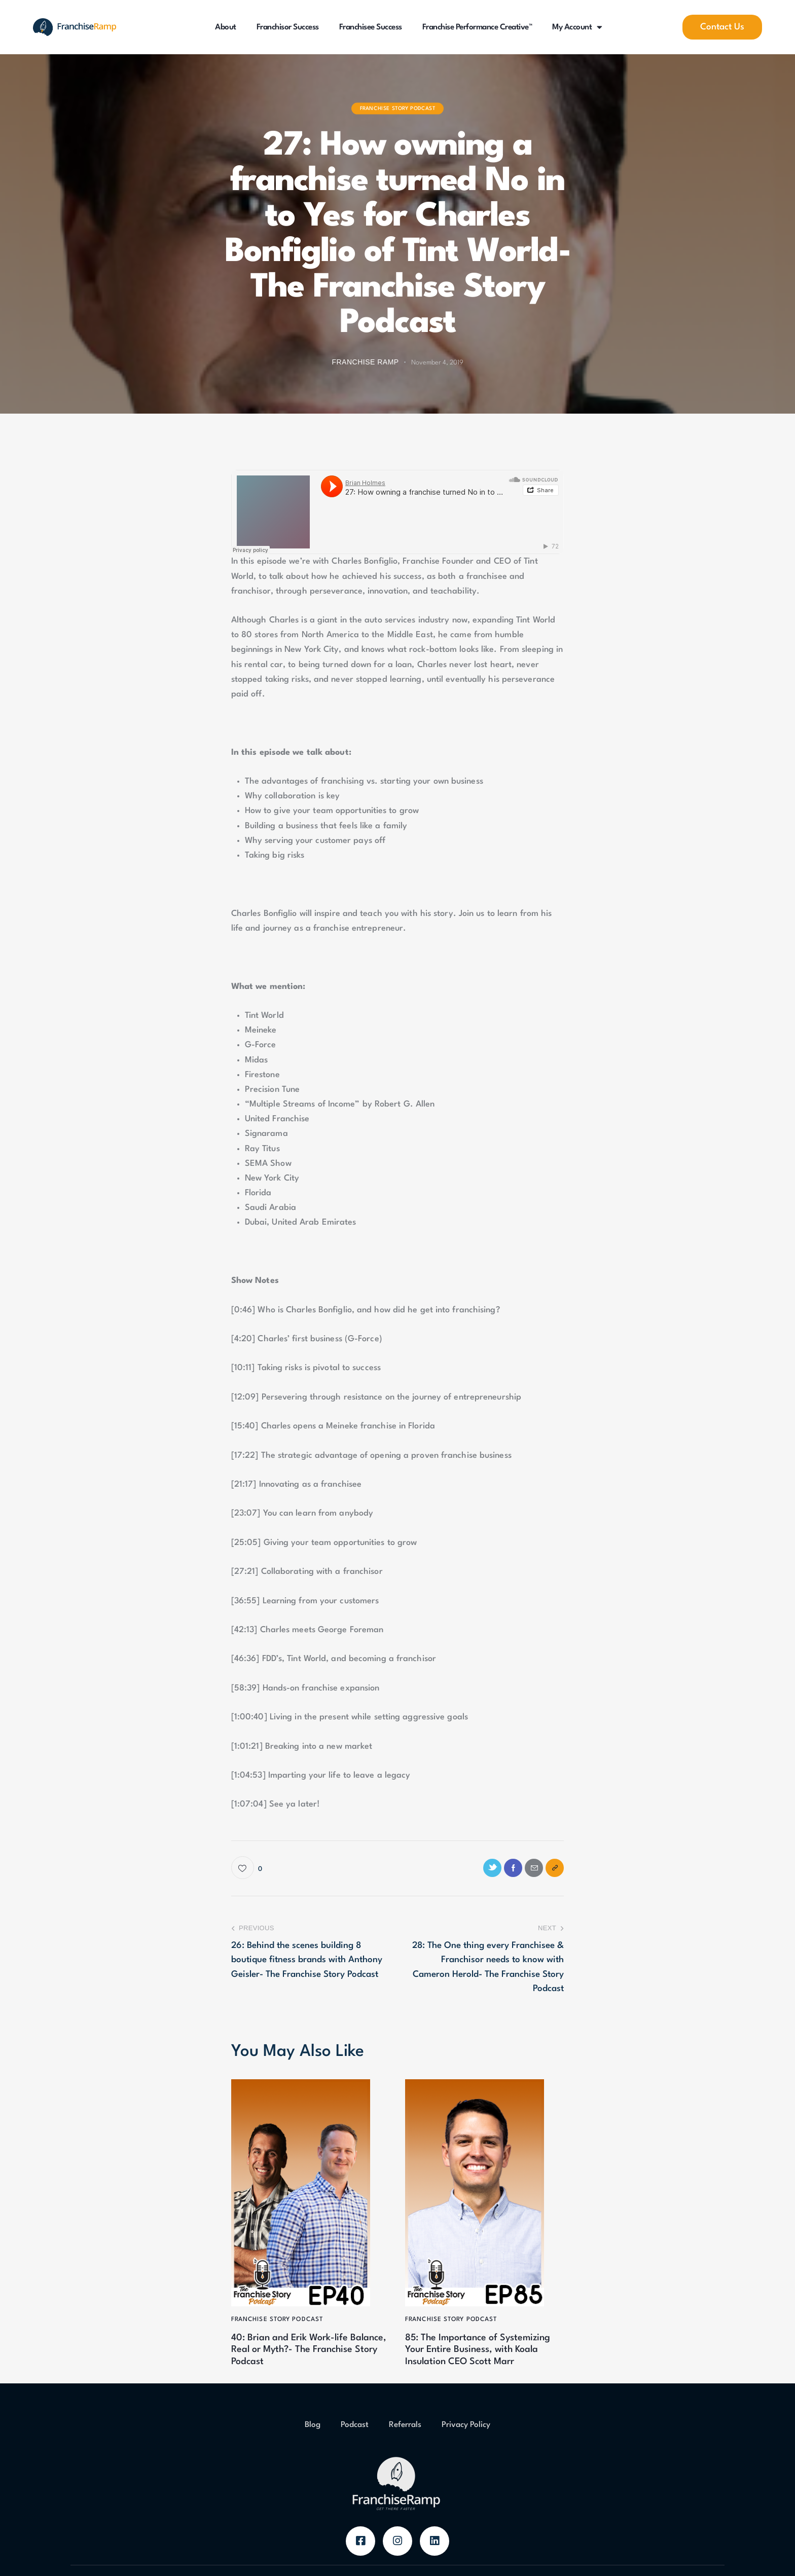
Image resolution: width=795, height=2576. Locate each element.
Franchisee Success (370, 27)
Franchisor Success (288, 27)
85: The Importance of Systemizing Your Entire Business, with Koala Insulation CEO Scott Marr (483, 2364)
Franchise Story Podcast (398, 108)
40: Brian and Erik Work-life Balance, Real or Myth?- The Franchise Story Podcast (302, 2357)
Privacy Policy (466, 2451)
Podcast (355, 2451)
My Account (577, 27)
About (225, 27)
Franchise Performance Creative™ (477, 27)
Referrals (405, 2451)
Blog (312, 2451)
